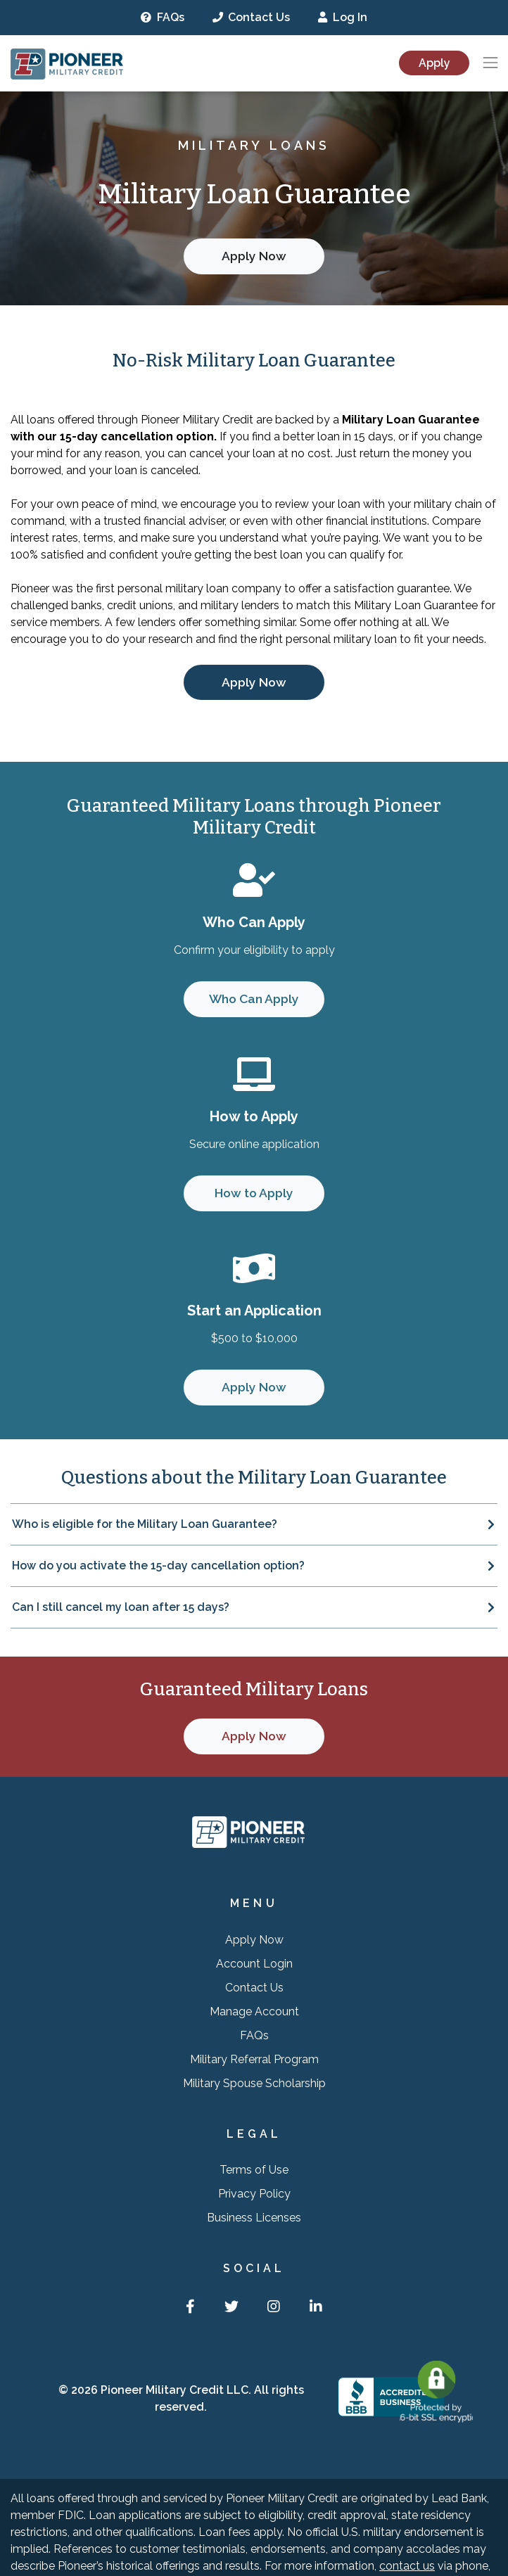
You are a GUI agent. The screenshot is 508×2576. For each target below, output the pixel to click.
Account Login (254, 1963)
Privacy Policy (254, 2193)
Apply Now (254, 255)
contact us (407, 2565)
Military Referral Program (254, 2059)
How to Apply (254, 1192)
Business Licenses (254, 2217)
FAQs (162, 17)
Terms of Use (254, 2169)
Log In (342, 17)
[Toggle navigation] (490, 63)
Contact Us (251, 17)
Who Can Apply (254, 998)
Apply (434, 63)
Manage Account (254, 2011)
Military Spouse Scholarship (254, 2083)
